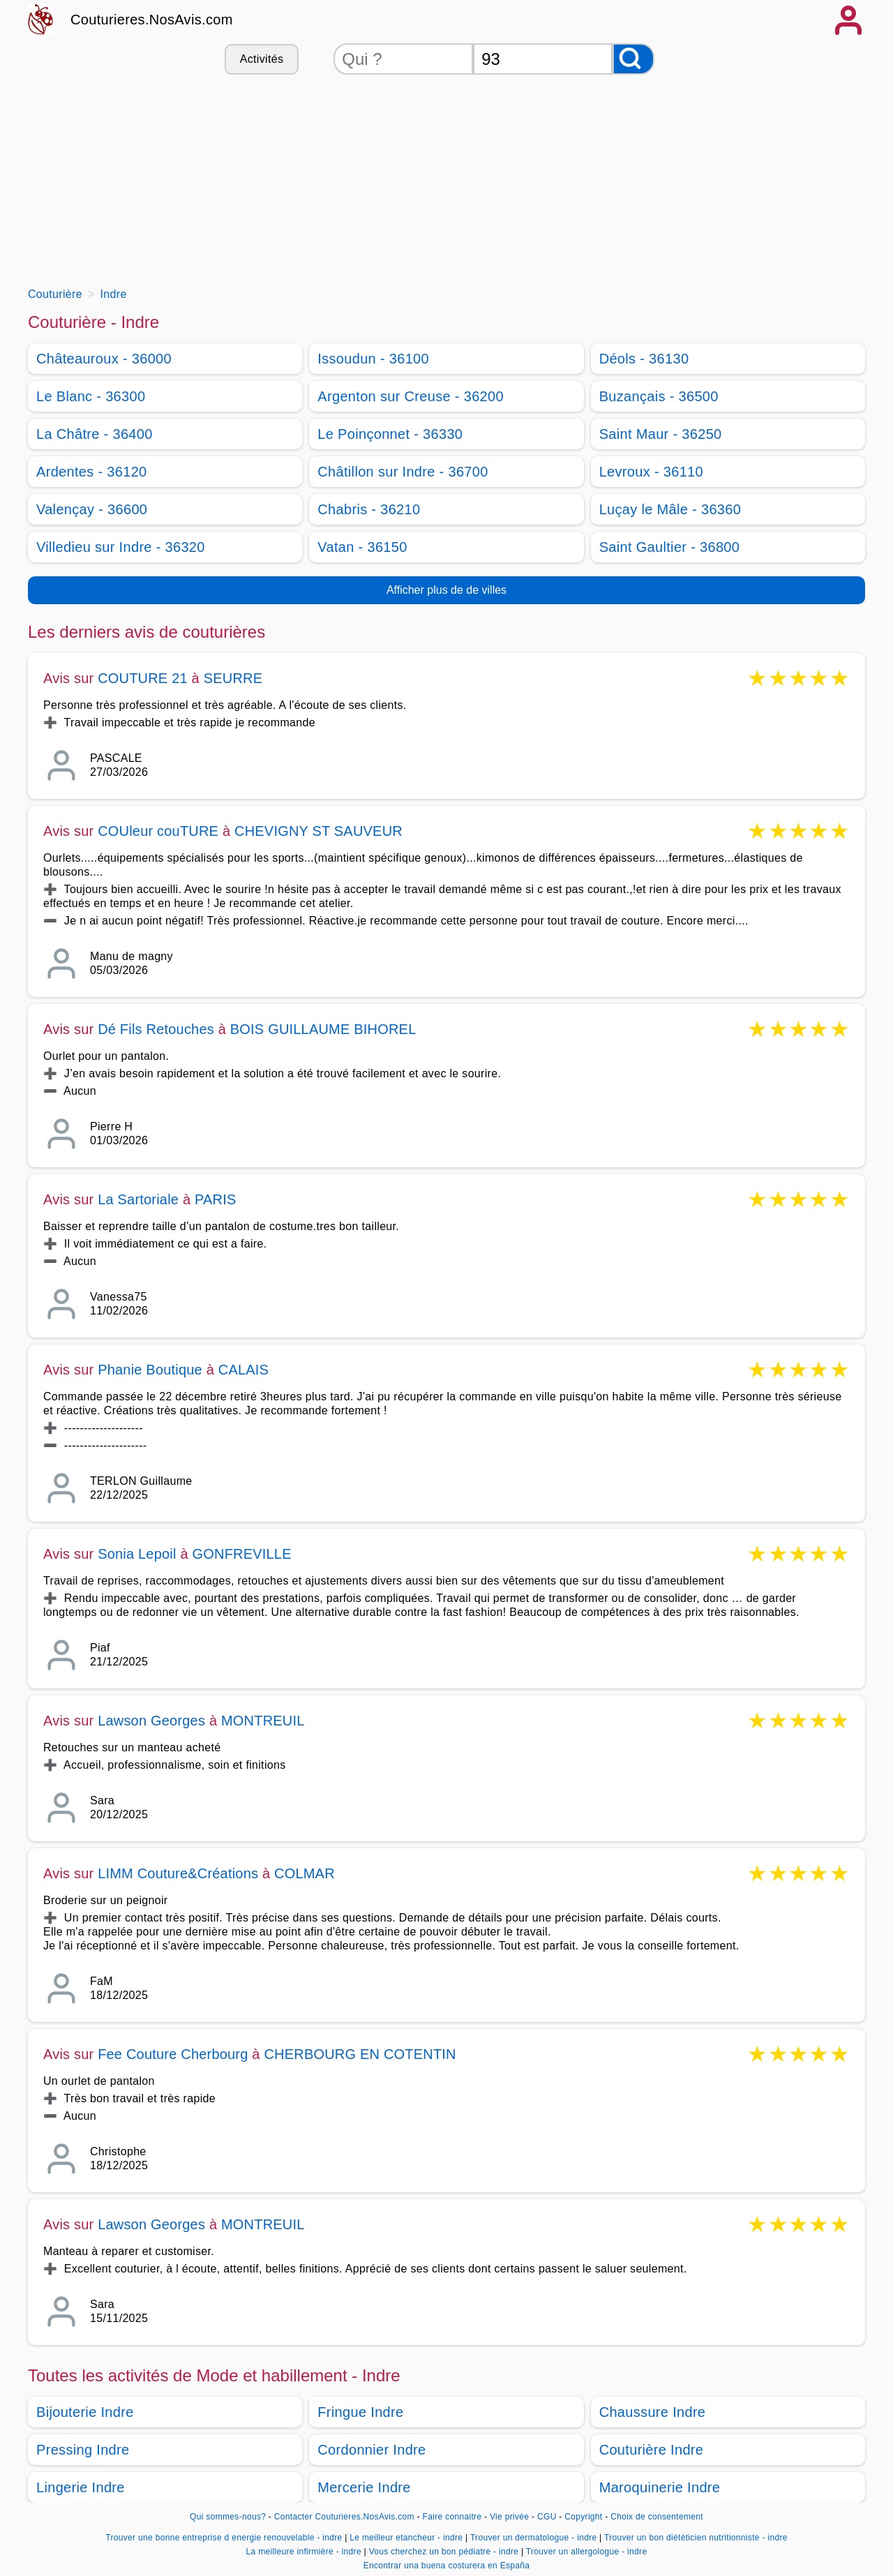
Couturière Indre (651, 2449)
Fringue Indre (360, 2412)
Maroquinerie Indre (660, 2487)
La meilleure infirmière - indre (303, 2551)
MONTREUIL (263, 1720)
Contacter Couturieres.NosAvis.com (344, 2517)
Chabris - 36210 (368, 509)
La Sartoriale (138, 1199)
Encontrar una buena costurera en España (446, 2565)
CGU (547, 2517)
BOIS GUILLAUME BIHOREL (323, 1029)
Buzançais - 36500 (659, 396)
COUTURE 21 (143, 678)
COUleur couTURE (158, 831)
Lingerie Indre (80, 2487)
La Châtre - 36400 (94, 434)
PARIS (216, 1199)
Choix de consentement (656, 2517)
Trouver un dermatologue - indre (533, 2538)
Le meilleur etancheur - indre (406, 2538)
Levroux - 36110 (651, 471)
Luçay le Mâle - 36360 (670, 509)
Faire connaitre (452, 2517)
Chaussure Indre (652, 2412)
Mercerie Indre (363, 2487)
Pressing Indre (82, 2449)
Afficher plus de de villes (446, 590)
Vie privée (509, 2517)
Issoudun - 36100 (373, 358)
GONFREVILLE (241, 1554)
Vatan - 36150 (362, 547)
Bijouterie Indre (85, 2412)
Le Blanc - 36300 (90, 396)
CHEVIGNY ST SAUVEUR (318, 831)
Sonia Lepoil (137, 1554)
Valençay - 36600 (91, 509)
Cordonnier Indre (371, 2449)
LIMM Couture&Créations (178, 1873)
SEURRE (233, 678)
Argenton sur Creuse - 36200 (410, 396)
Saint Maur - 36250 (660, 434)
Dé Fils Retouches (156, 1029)
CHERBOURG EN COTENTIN (360, 2054)
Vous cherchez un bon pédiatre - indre (444, 2551)
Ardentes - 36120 (91, 471)
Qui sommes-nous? (228, 2517)
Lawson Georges (151, 1720)
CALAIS (243, 1369)
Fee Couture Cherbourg (173, 2054)
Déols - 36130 (644, 358)
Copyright (584, 2517)
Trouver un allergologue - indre (586, 2551)
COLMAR (304, 1873)
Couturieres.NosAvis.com (151, 19)
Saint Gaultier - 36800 (669, 547)
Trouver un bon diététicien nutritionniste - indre (696, 2538)
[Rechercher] (633, 59)
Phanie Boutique (150, 1369)
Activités (261, 59)
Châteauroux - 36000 (104, 358)
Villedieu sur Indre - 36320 (120, 547)
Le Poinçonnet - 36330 (390, 434)
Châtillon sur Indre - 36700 (402, 471)
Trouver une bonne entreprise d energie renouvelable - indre (223, 2538)
